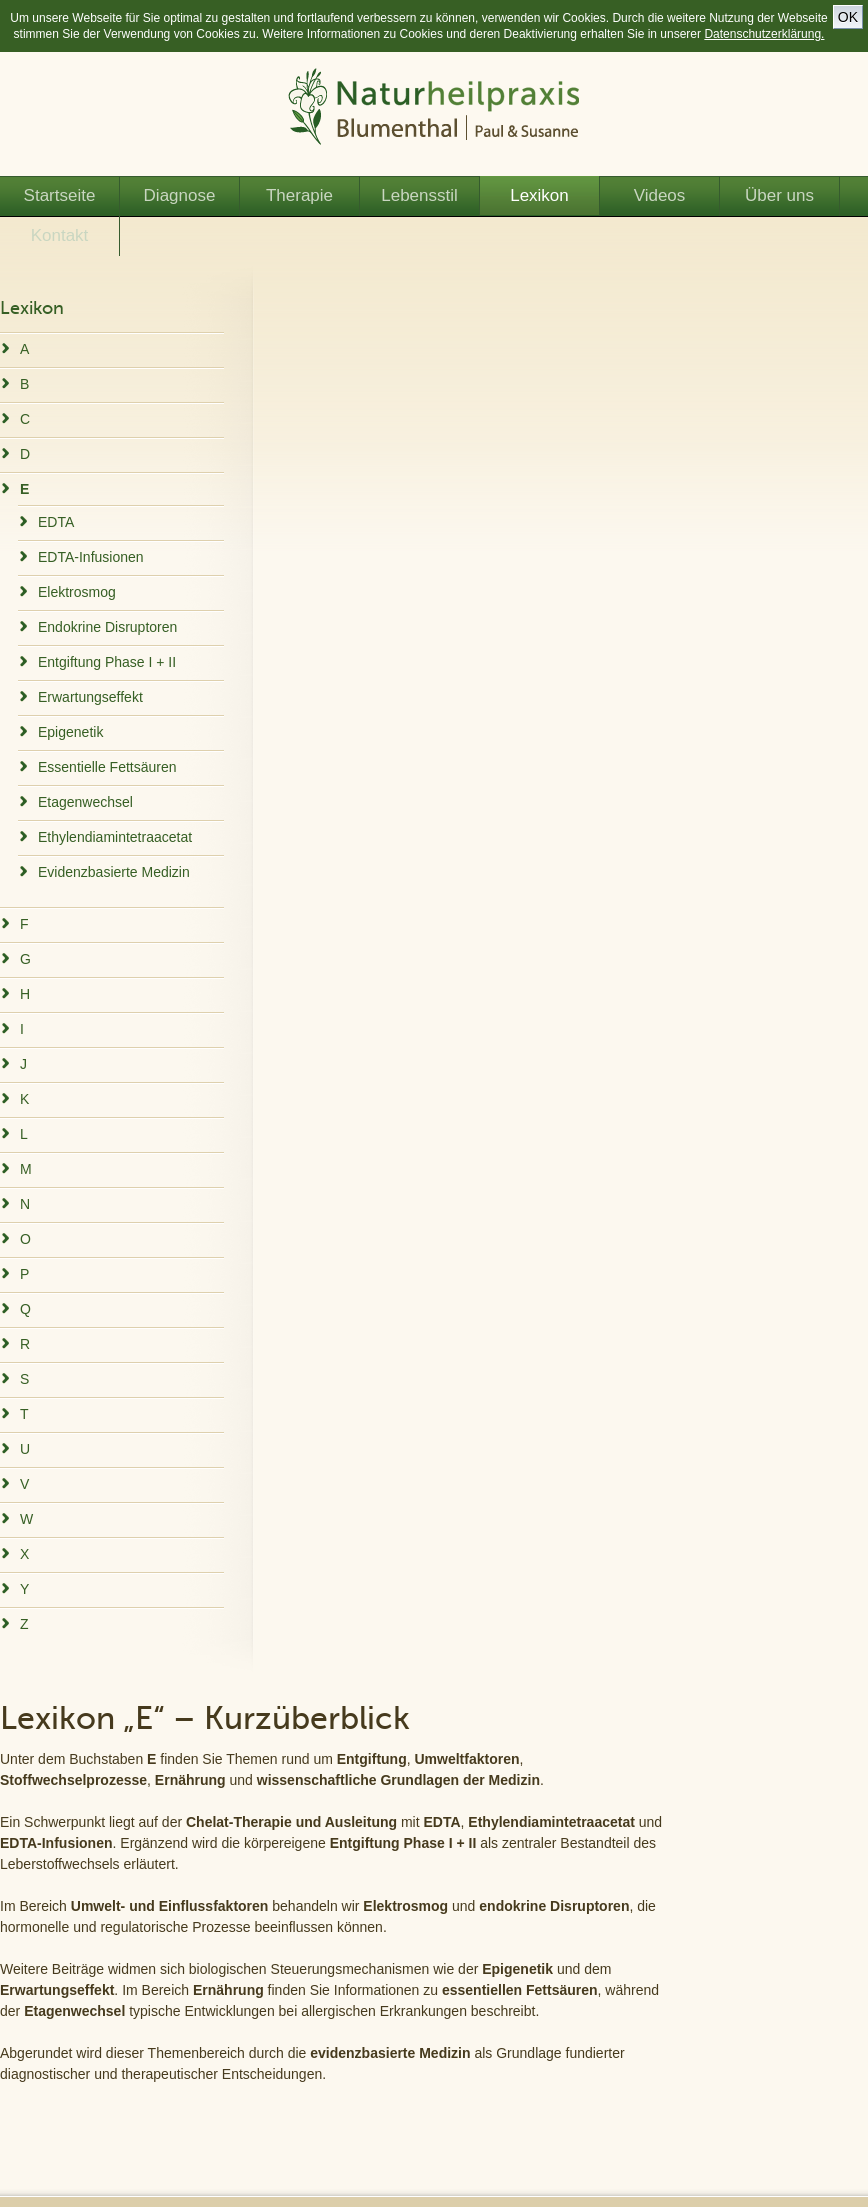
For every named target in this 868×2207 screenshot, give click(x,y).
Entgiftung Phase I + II (107, 662)
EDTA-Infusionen (91, 557)
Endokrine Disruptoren (107, 627)
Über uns (779, 195)
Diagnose (180, 195)
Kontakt (60, 235)
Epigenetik (70, 732)
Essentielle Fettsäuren (107, 767)
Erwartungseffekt (90, 697)
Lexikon (539, 195)
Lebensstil (419, 195)
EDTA (56, 522)
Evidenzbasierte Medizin (114, 872)
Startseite (60, 195)
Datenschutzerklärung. (764, 34)
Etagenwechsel (85, 802)
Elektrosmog (77, 592)
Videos (660, 195)
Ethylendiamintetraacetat (115, 837)
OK (848, 17)
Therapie (299, 195)
